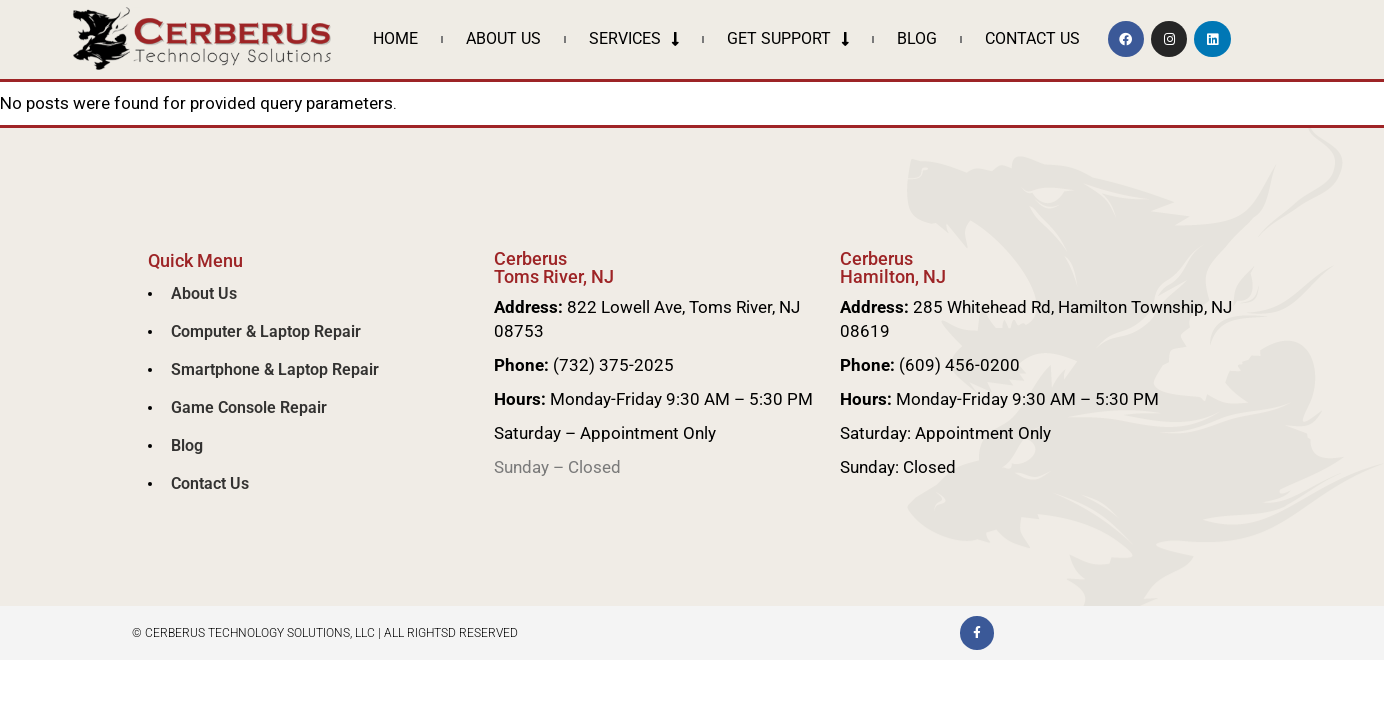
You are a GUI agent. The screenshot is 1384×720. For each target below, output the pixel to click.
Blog (917, 38)
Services (634, 39)
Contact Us (1032, 38)
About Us (503, 38)
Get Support (788, 39)
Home (395, 38)
